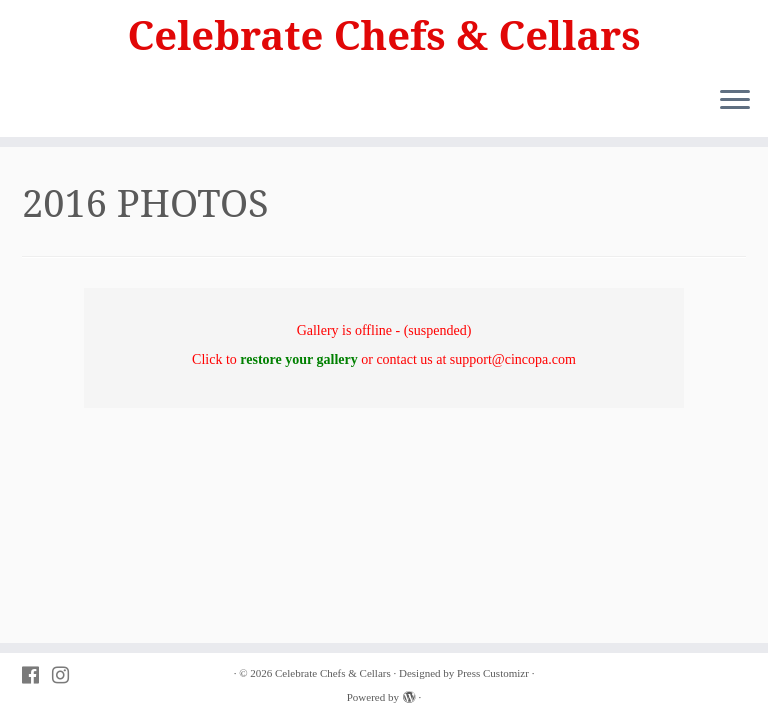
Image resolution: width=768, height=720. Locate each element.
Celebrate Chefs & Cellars (384, 35)
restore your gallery (298, 359)
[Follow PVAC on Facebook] (37, 675)
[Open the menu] (735, 101)
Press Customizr (493, 673)
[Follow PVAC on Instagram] (67, 675)
